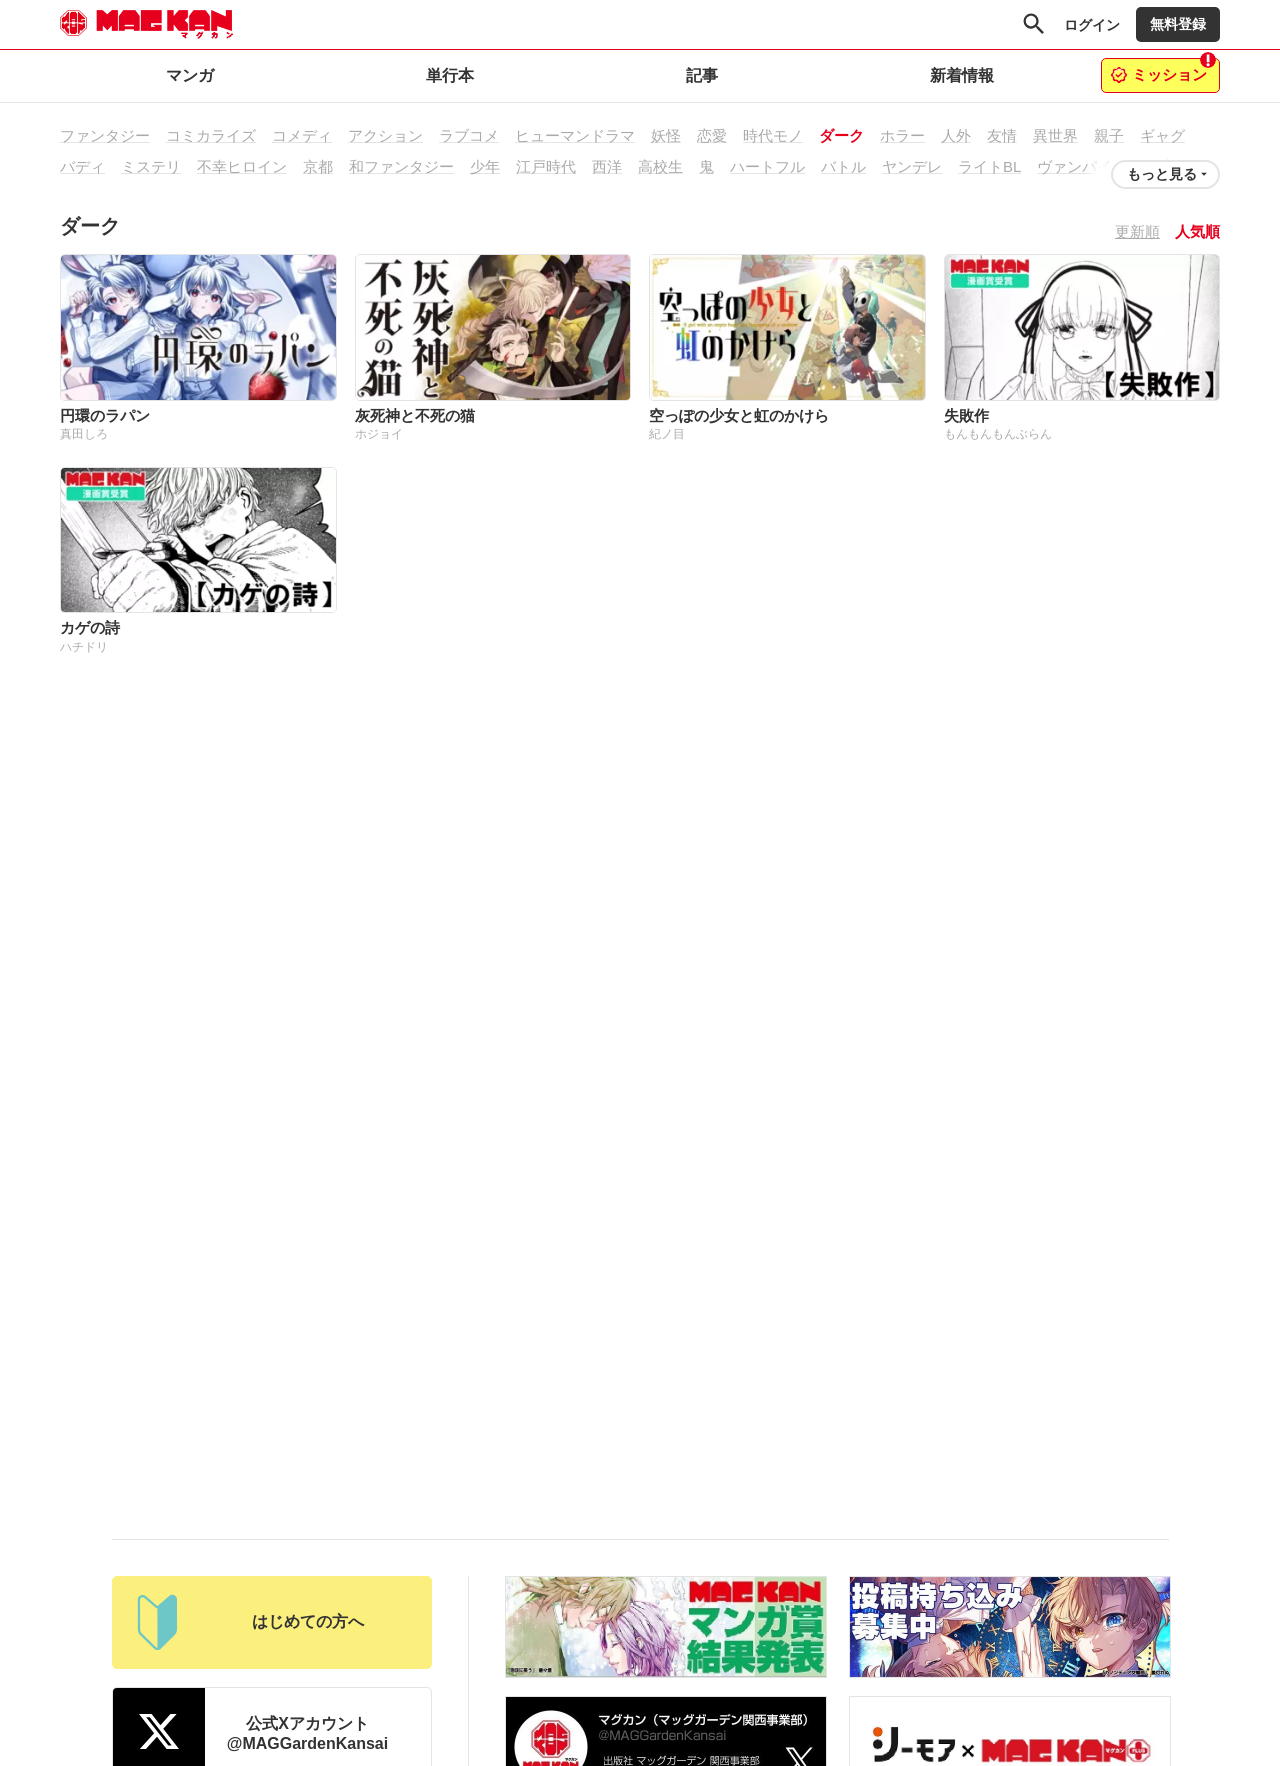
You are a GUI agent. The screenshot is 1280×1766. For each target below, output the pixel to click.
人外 (956, 135)
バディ (82, 166)
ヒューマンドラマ (575, 135)
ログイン (1092, 25)
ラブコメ (469, 135)
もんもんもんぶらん (998, 434)
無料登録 (1178, 24)
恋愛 (712, 135)
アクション (385, 135)
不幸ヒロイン (242, 166)
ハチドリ (84, 647)
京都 (318, 166)
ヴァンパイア (1082, 166)
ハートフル (767, 166)
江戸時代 (546, 166)
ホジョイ (379, 434)
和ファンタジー (401, 166)
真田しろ (84, 434)
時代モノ (773, 135)
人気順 (1197, 231)
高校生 (660, 166)
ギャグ (1162, 135)
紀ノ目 (667, 434)
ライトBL (989, 166)
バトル (843, 166)
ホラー (902, 135)
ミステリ (151, 166)
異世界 (1055, 135)
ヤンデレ (912, 166)
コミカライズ (211, 135)
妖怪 (666, 135)
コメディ (302, 135)
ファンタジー (105, 135)
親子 (1109, 135)
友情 (1002, 135)
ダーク (841, 135)
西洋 (607, 166)
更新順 (1137, 231)
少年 (485, 166)
